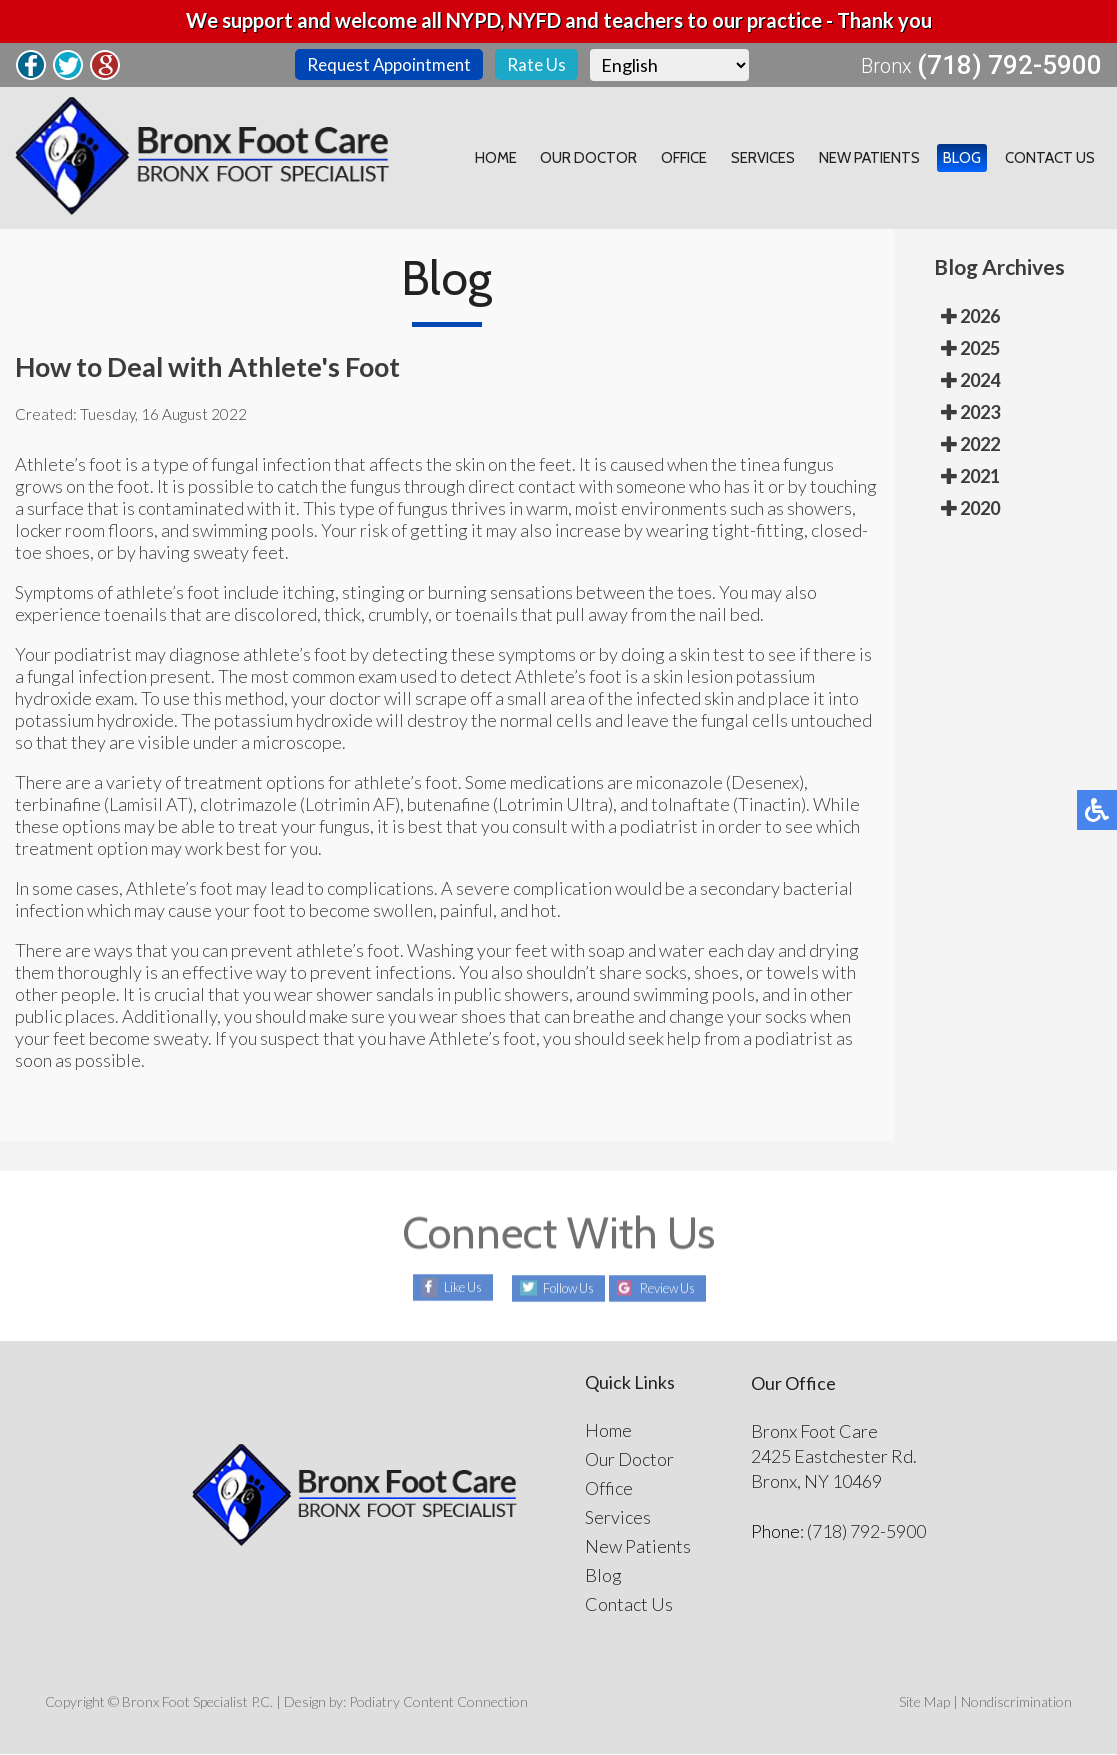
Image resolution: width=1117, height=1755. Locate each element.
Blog (971, 159)
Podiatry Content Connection (438, 1702)
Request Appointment (385, 65)
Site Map (924, 1702)
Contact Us (1053, 159)
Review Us (676, 1289)
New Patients (883, 159)
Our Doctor (620, 159)
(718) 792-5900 (1009, 66)
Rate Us (538, 65)
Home (533, 159)
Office (710, 159)
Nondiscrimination (1016, 1702)
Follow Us (559, 1289)
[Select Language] (672, 65)
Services (783, 159)
